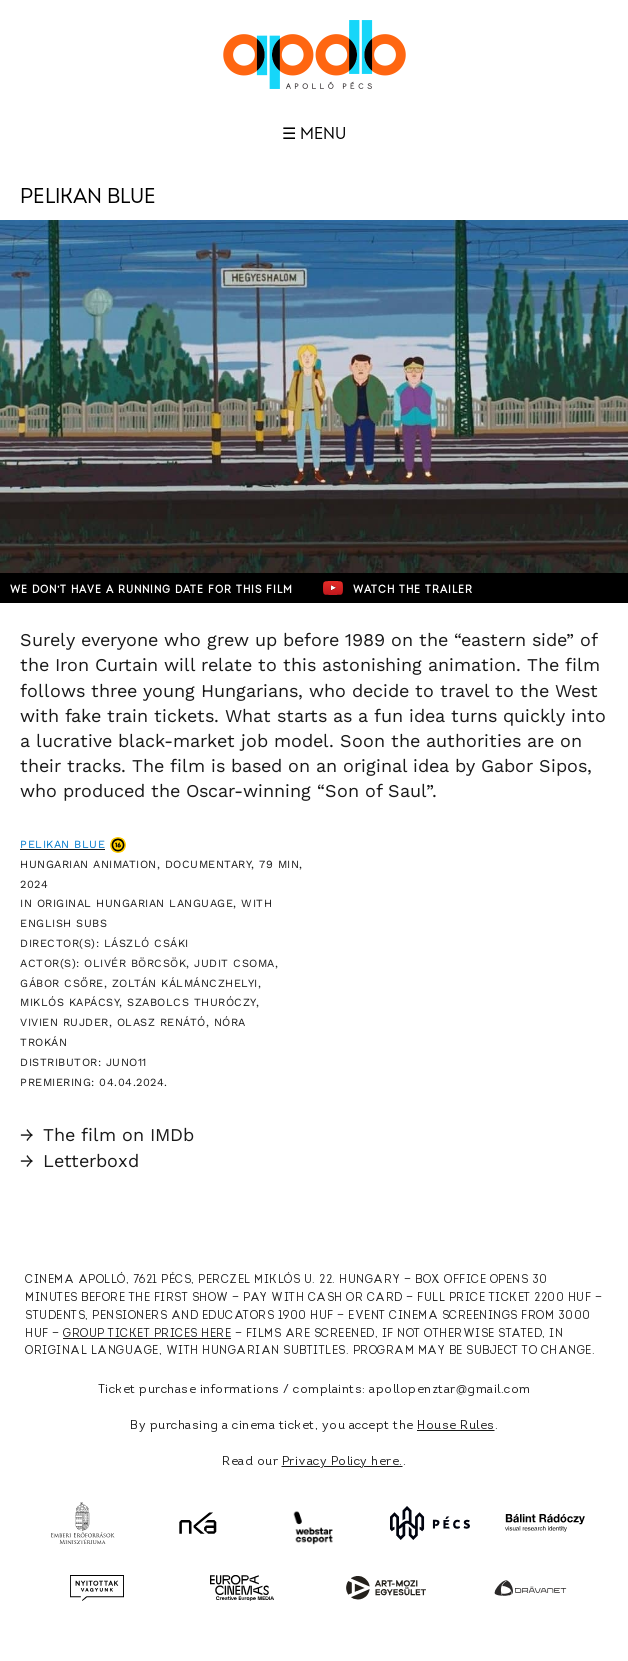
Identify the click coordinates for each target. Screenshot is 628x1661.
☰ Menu (314, 134)
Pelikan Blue (62, 844)
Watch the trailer (398, 588)
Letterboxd (79, 1160)
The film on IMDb (107, 1134)
